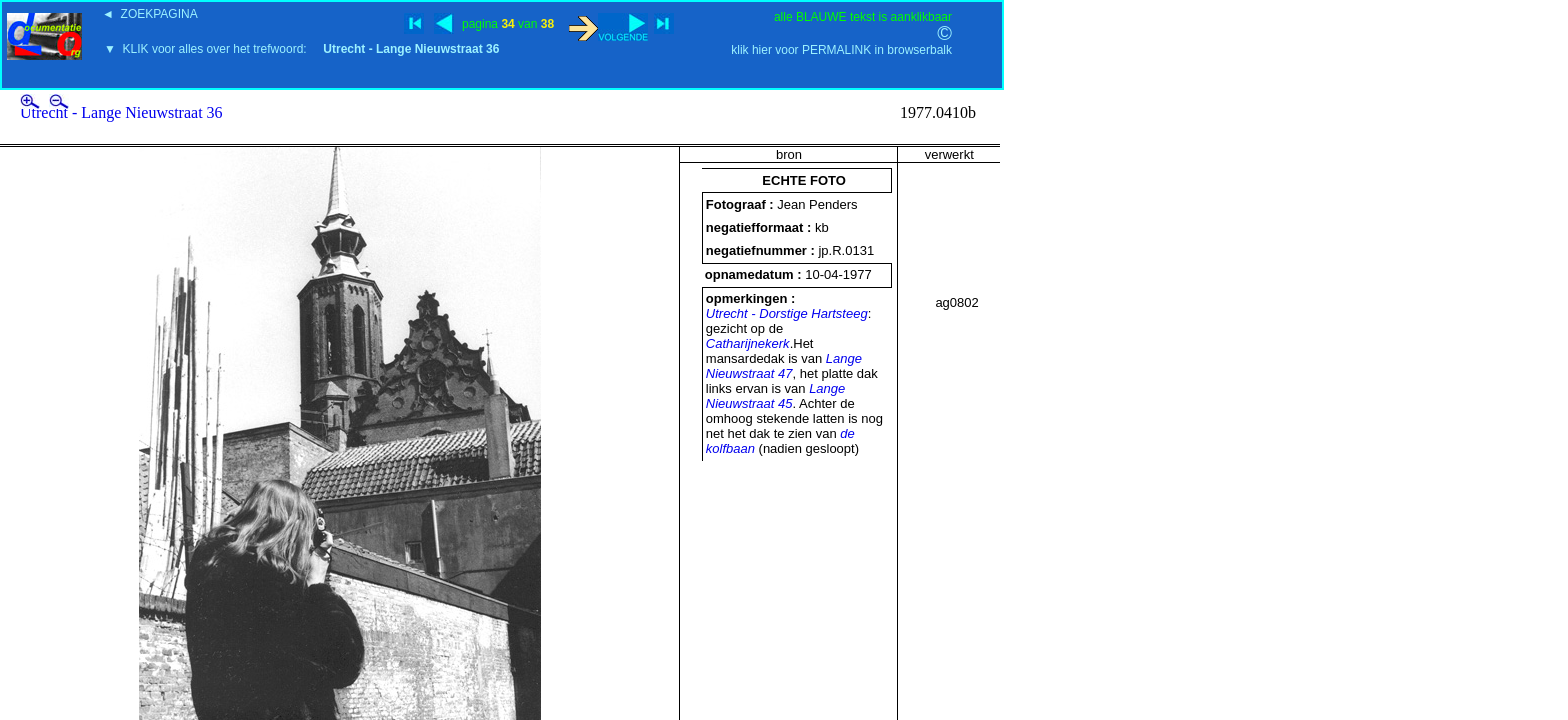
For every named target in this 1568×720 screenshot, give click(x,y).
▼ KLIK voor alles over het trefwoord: (301, 49)
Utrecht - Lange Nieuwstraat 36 (121, 112)
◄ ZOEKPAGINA (150, 14)
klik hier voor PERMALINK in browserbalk (841, 50)
